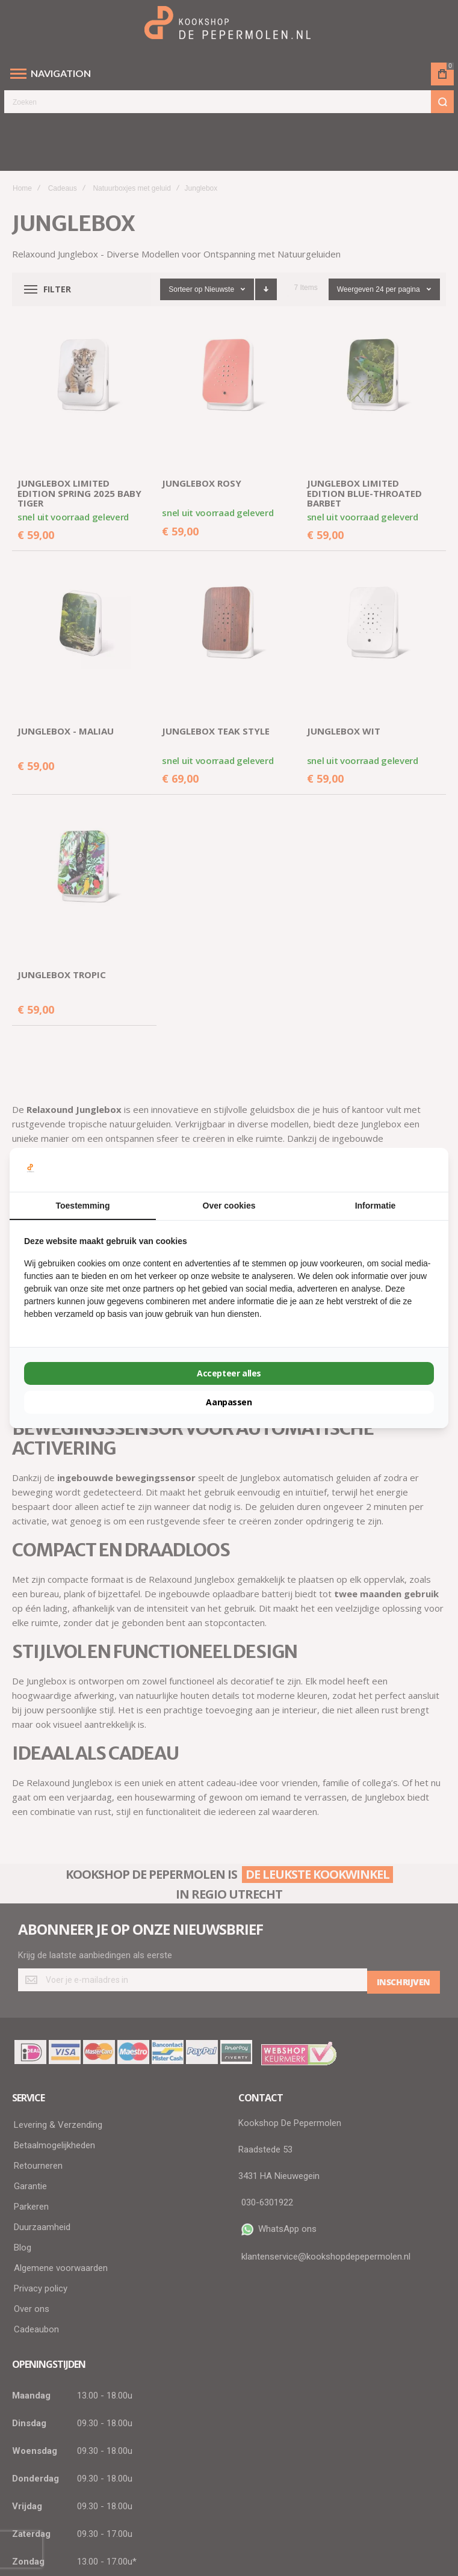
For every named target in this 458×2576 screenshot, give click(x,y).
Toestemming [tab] (83, 1205)
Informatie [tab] (375, 1205)
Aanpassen (229, 1402)
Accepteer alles (229, 1373)
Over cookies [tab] (229, 1205)
